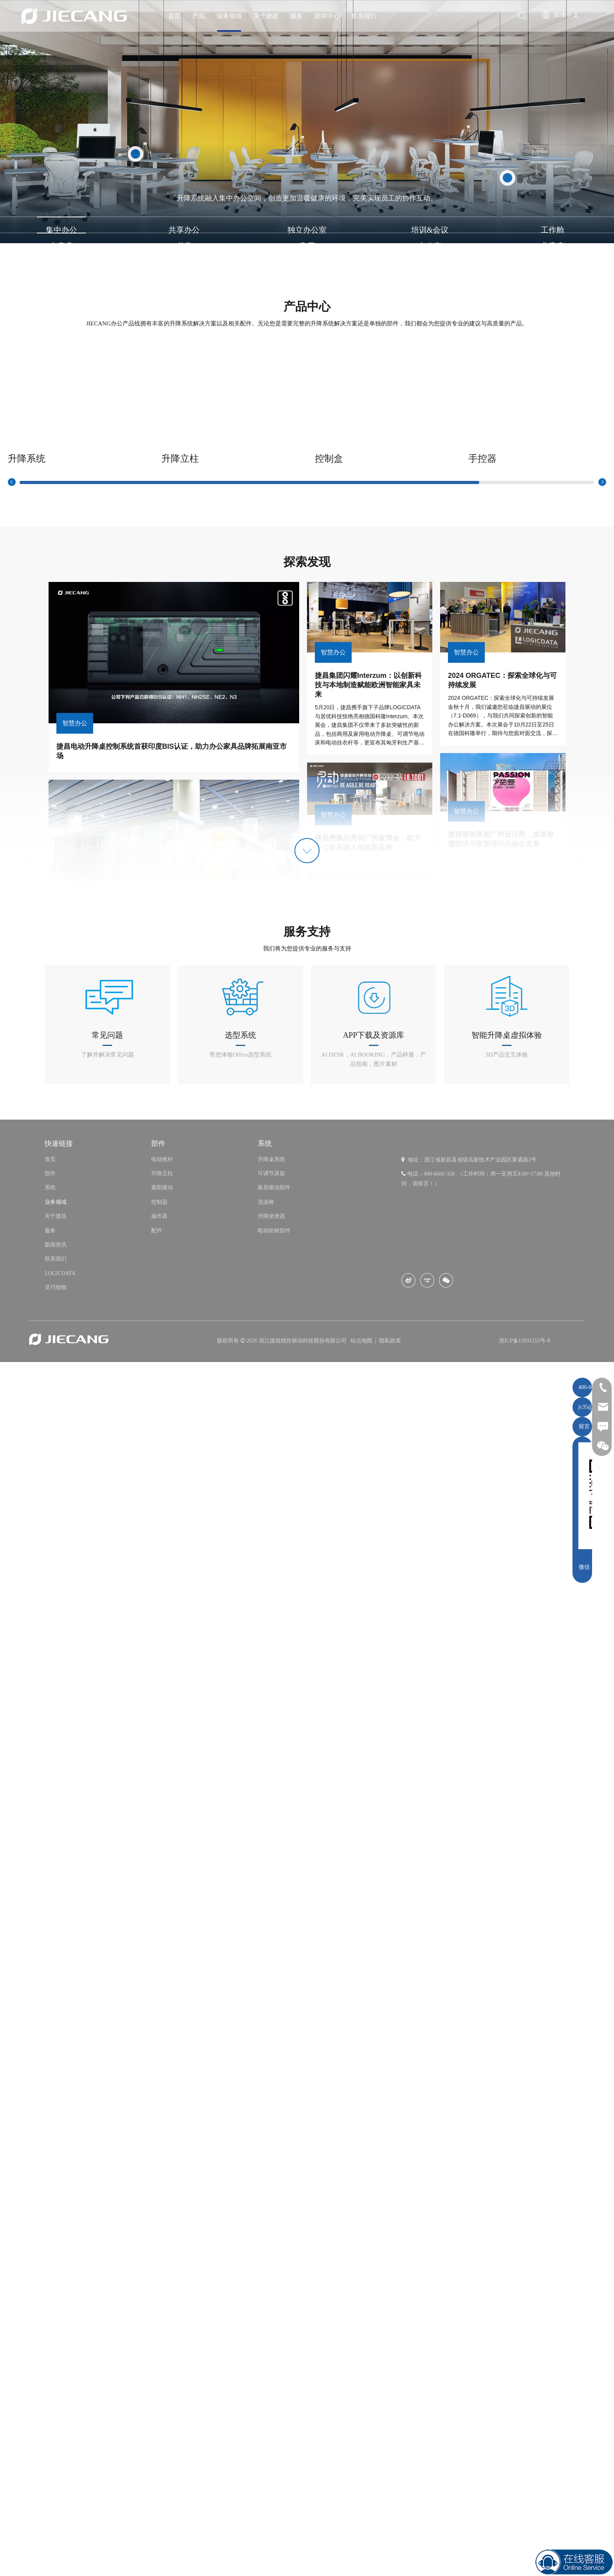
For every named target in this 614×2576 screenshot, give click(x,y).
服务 (296, 16)
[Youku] (427, 1221)
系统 (50, 1128)
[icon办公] (506, 937)
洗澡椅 (266, 1142)
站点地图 (362, 1281)
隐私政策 (390, 1281)
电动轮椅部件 (274, 1171)
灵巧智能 (56, 1228)
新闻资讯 (56, 1185)
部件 (50, 1114)
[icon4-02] (240, 937)
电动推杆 (162, 1100)
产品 (198, 16)
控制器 (159, 1142)
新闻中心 (327, 16)
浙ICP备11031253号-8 (524, 1281)
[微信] (446, 1221)
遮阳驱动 (162, 1128)
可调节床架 (271, 1114)
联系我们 (363, 16)
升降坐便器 (271, 1157)
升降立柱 (162, 1114)
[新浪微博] (408, 1221)
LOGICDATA (60, 1214)
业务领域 (229, 16)
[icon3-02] (373, 937)
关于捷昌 (265, 16)
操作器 (159, 1157)
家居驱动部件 (274, 1128)
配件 (156, 1171)
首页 (174, 16)
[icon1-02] (107, 937)
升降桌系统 (271, 1100)
